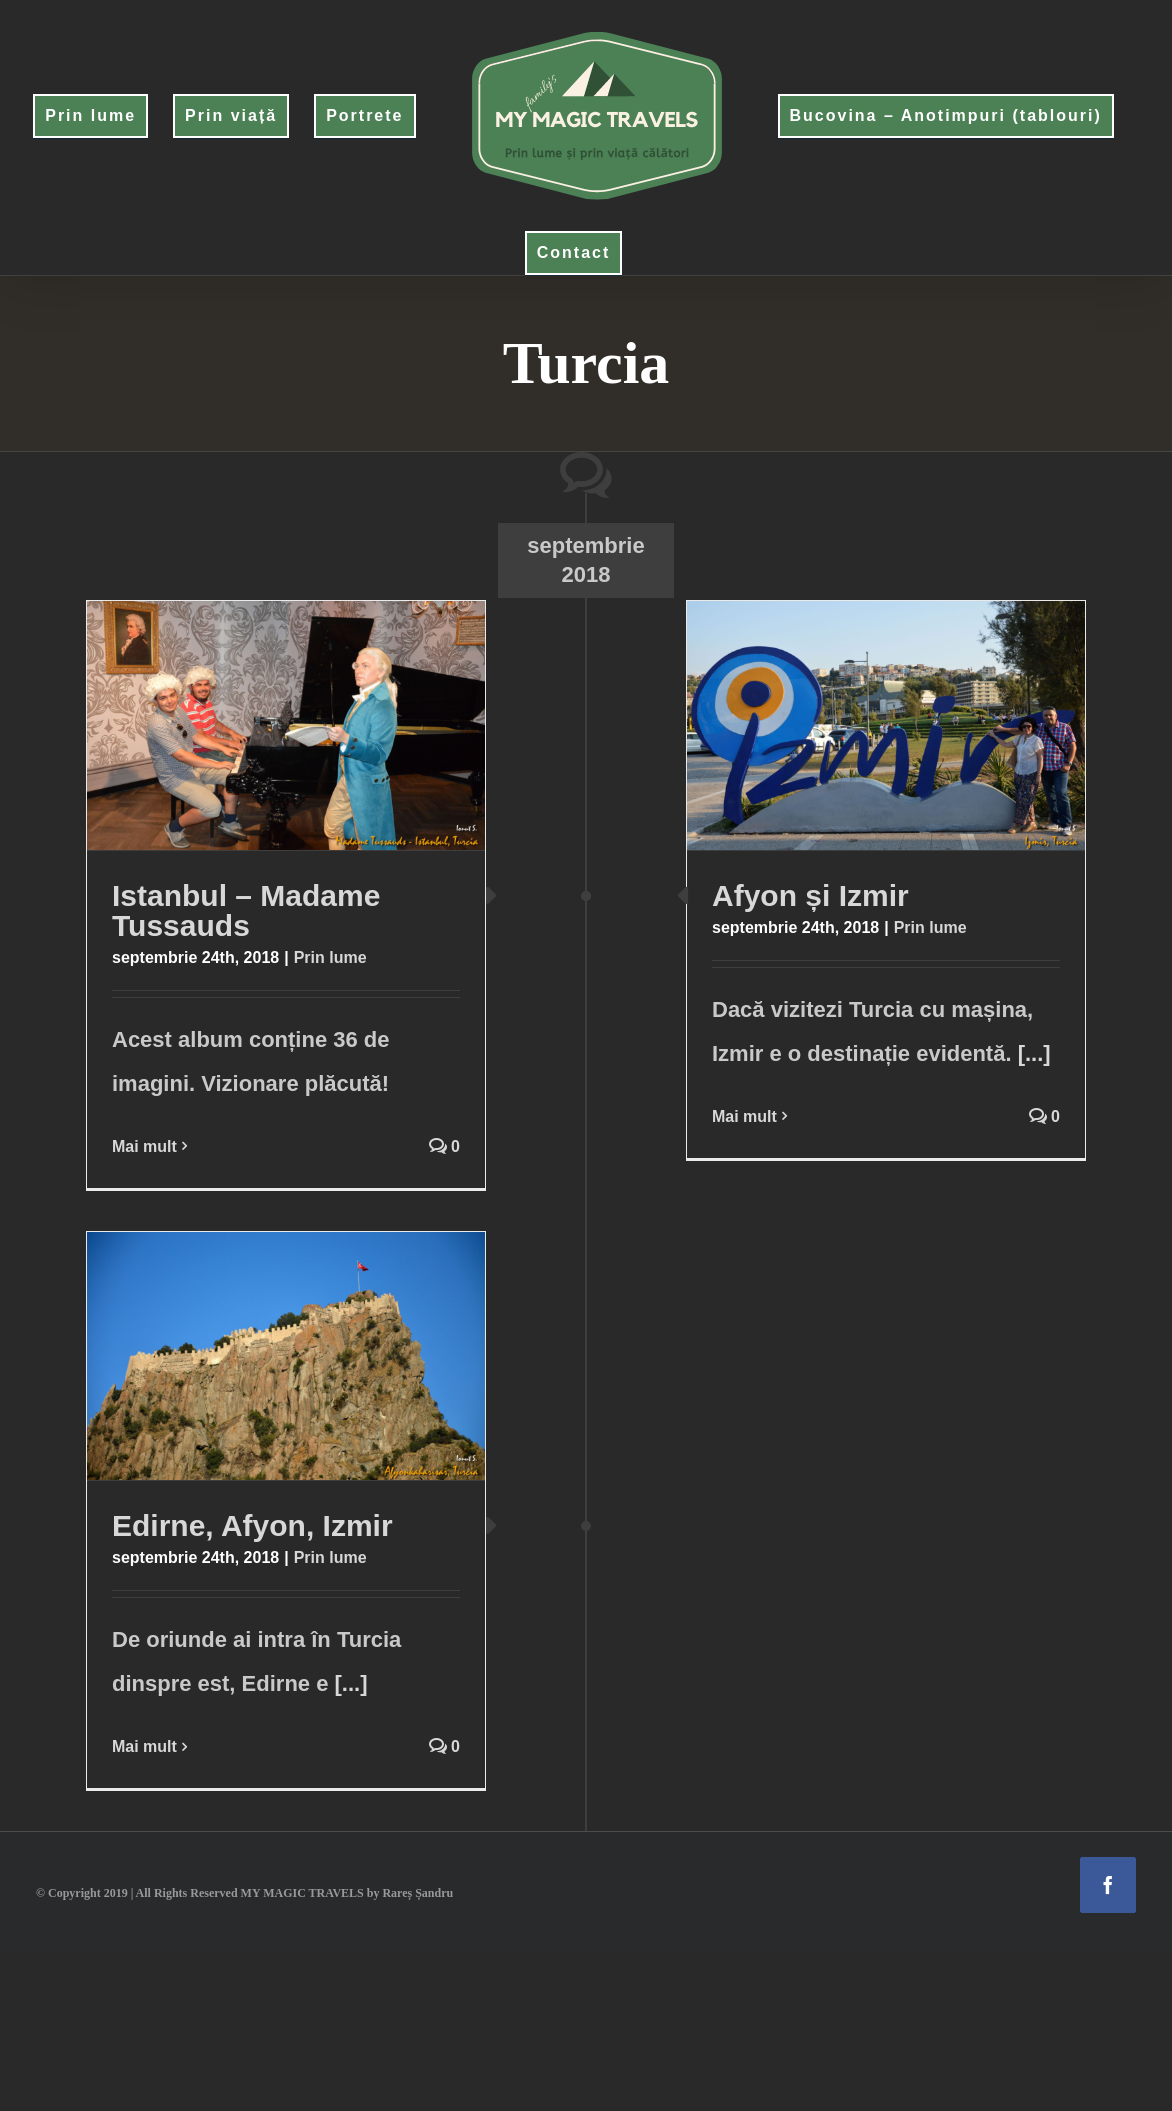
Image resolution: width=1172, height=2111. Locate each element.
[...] (1034, 1053)
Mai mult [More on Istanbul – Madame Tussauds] (144, 1146)
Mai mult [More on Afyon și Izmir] (744, 1116)
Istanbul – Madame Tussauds (246, 910)
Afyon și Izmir (810, 895)
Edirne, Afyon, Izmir (252, 1525)
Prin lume (330, 957)
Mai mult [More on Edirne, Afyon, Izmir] (144, 1746)
